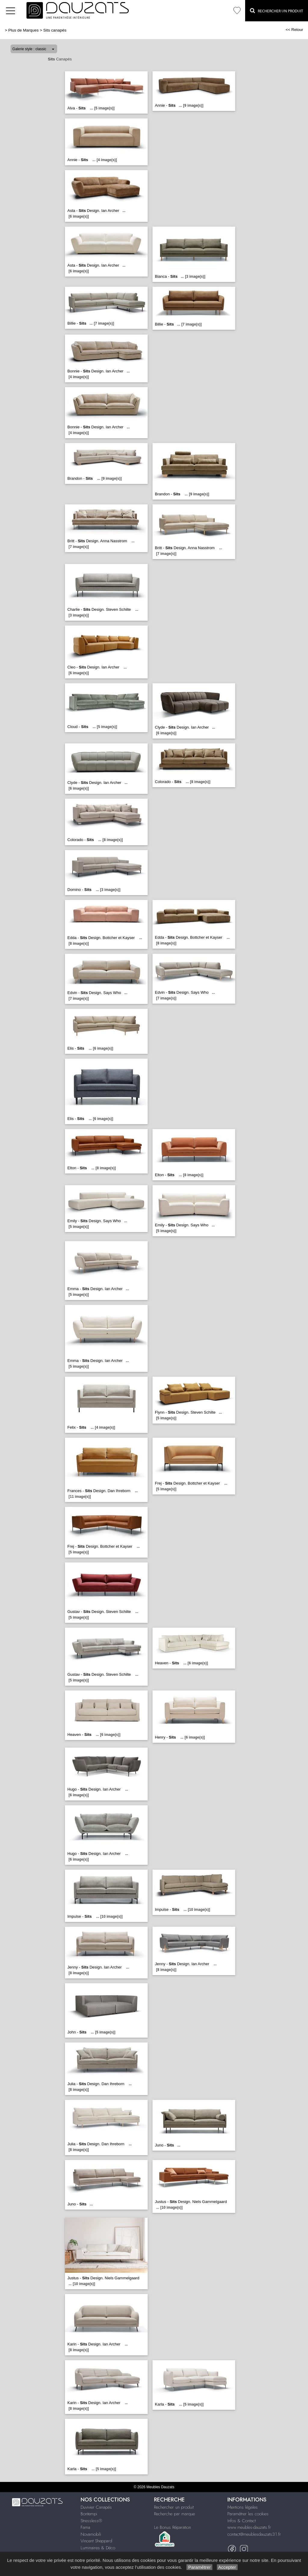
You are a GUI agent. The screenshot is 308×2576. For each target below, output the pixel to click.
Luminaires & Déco (98, 2547)
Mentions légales (242, 2507)
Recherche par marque (174, 2513)
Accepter (227, 2567)
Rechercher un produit (174, 2507)
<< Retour (294, 29)
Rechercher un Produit (276, 10)
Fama (85, 2527)
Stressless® (91, 2520)
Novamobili (91, 2534)
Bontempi (89, 2513)
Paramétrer (199, 2567)
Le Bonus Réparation (172, 2527)
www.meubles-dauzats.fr (249, 2527)
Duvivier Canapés (96, 2507)
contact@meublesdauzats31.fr (254, 2534)
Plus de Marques (23, 30)
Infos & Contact (241, 2520)
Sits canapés (54, 30)
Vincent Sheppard (96, 2541)
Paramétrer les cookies (248, 2513)
